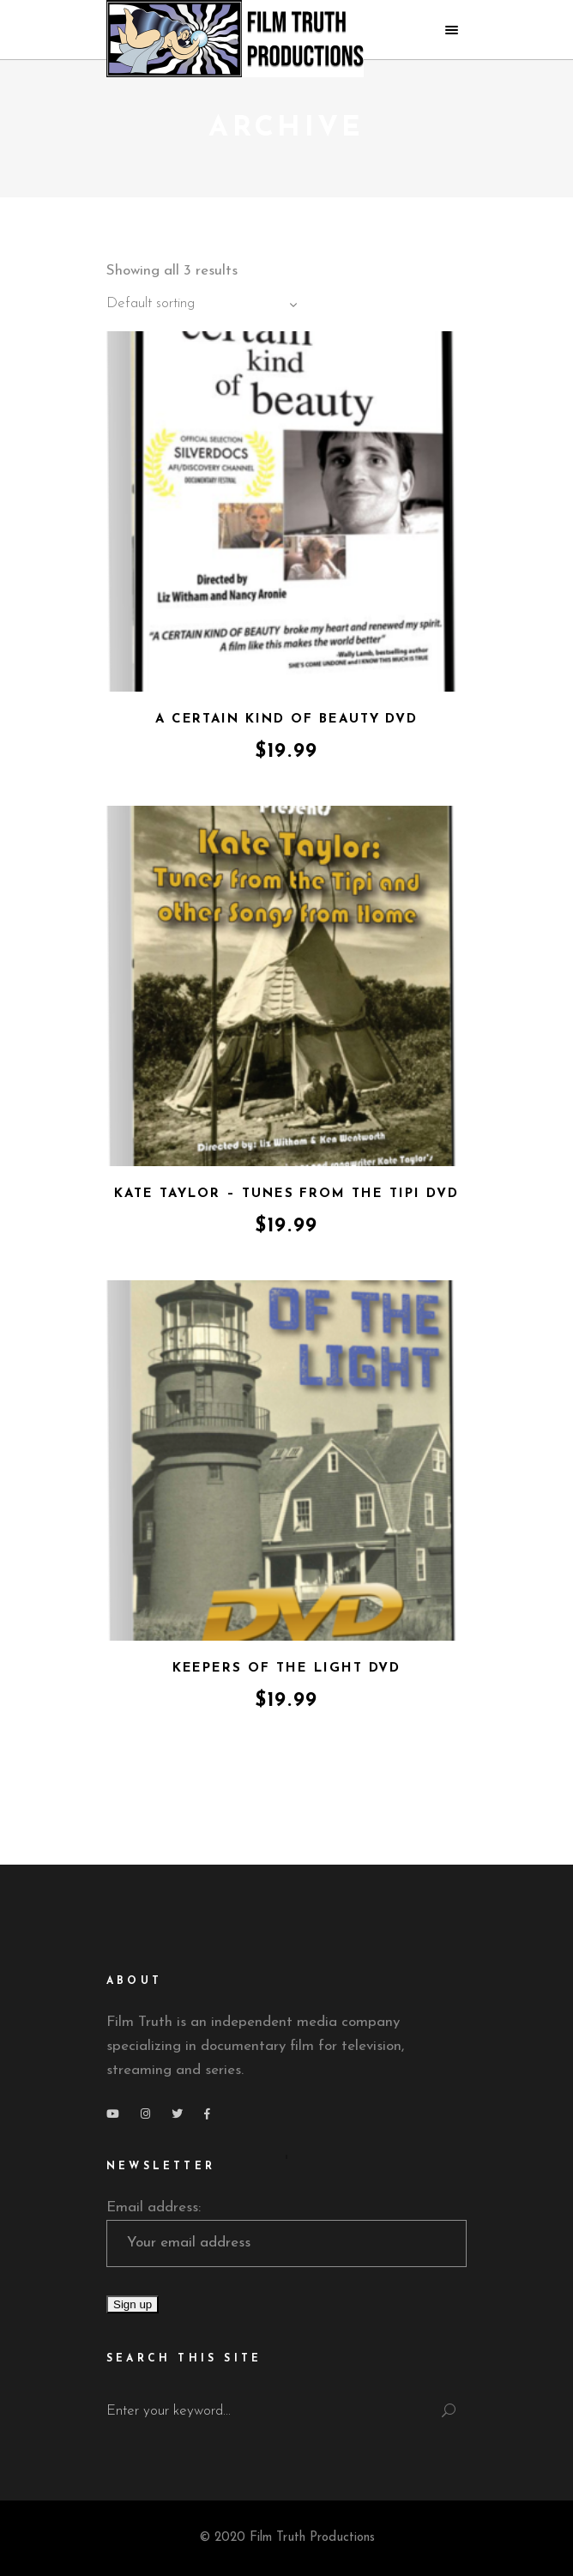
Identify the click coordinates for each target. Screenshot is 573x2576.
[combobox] (205, 304)
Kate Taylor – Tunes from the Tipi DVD (286, 1194)
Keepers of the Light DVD (286, 1668)
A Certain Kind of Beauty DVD (287, 719)
